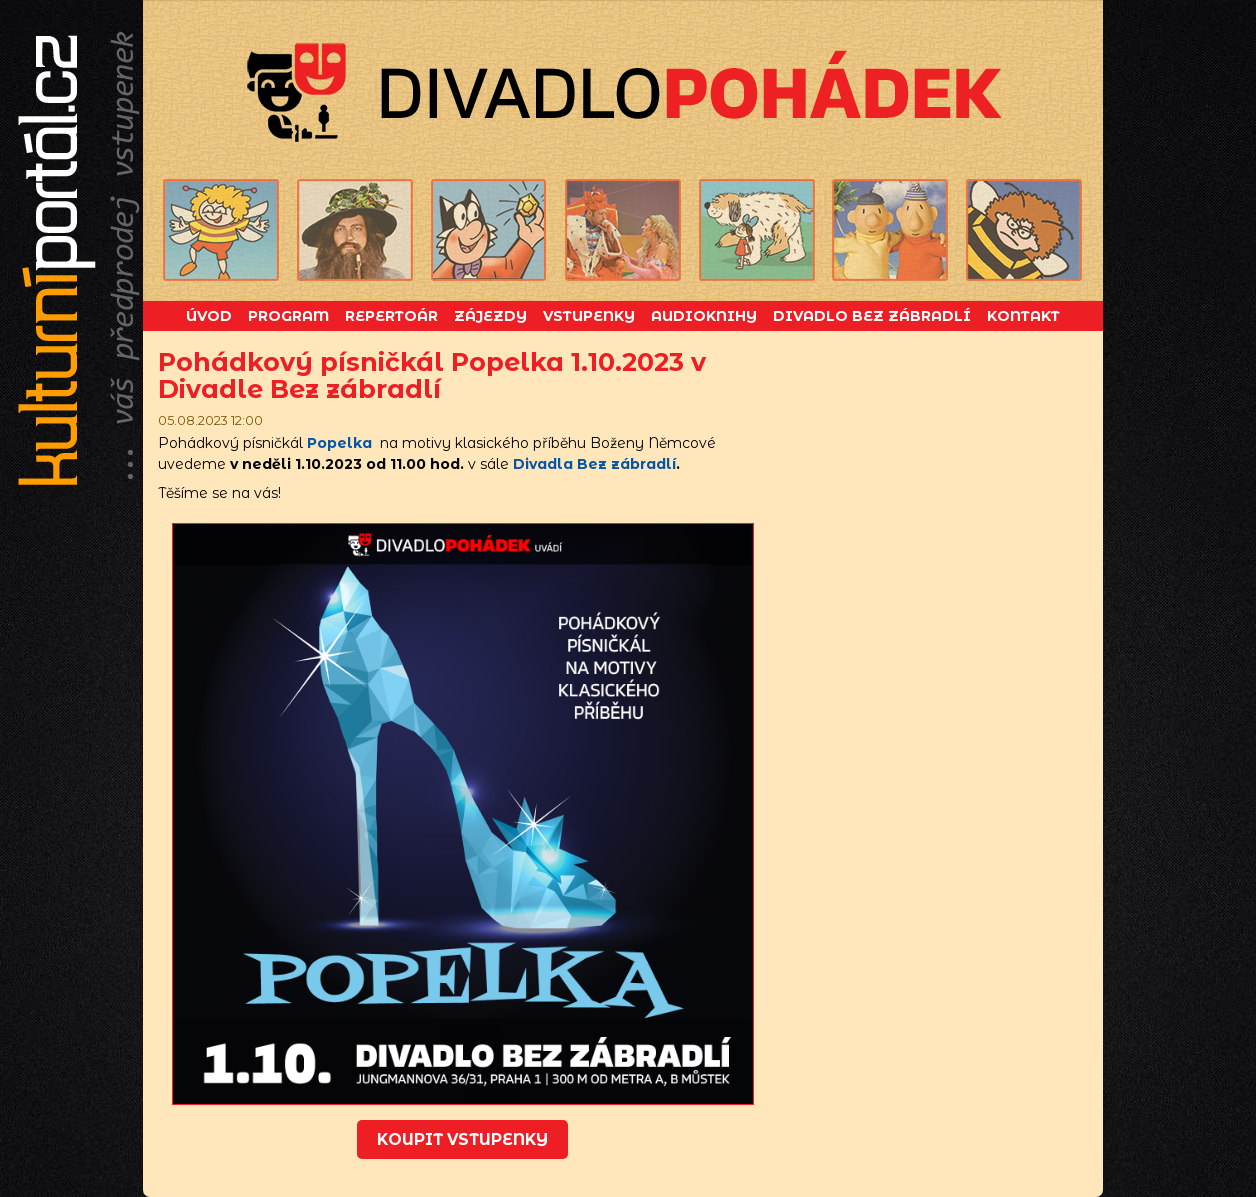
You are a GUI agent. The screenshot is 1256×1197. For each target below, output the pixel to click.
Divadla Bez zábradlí (594, 464)
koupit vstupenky (462, 1139)
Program (288, 316)
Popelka (339, 443)
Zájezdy (490, 316)
